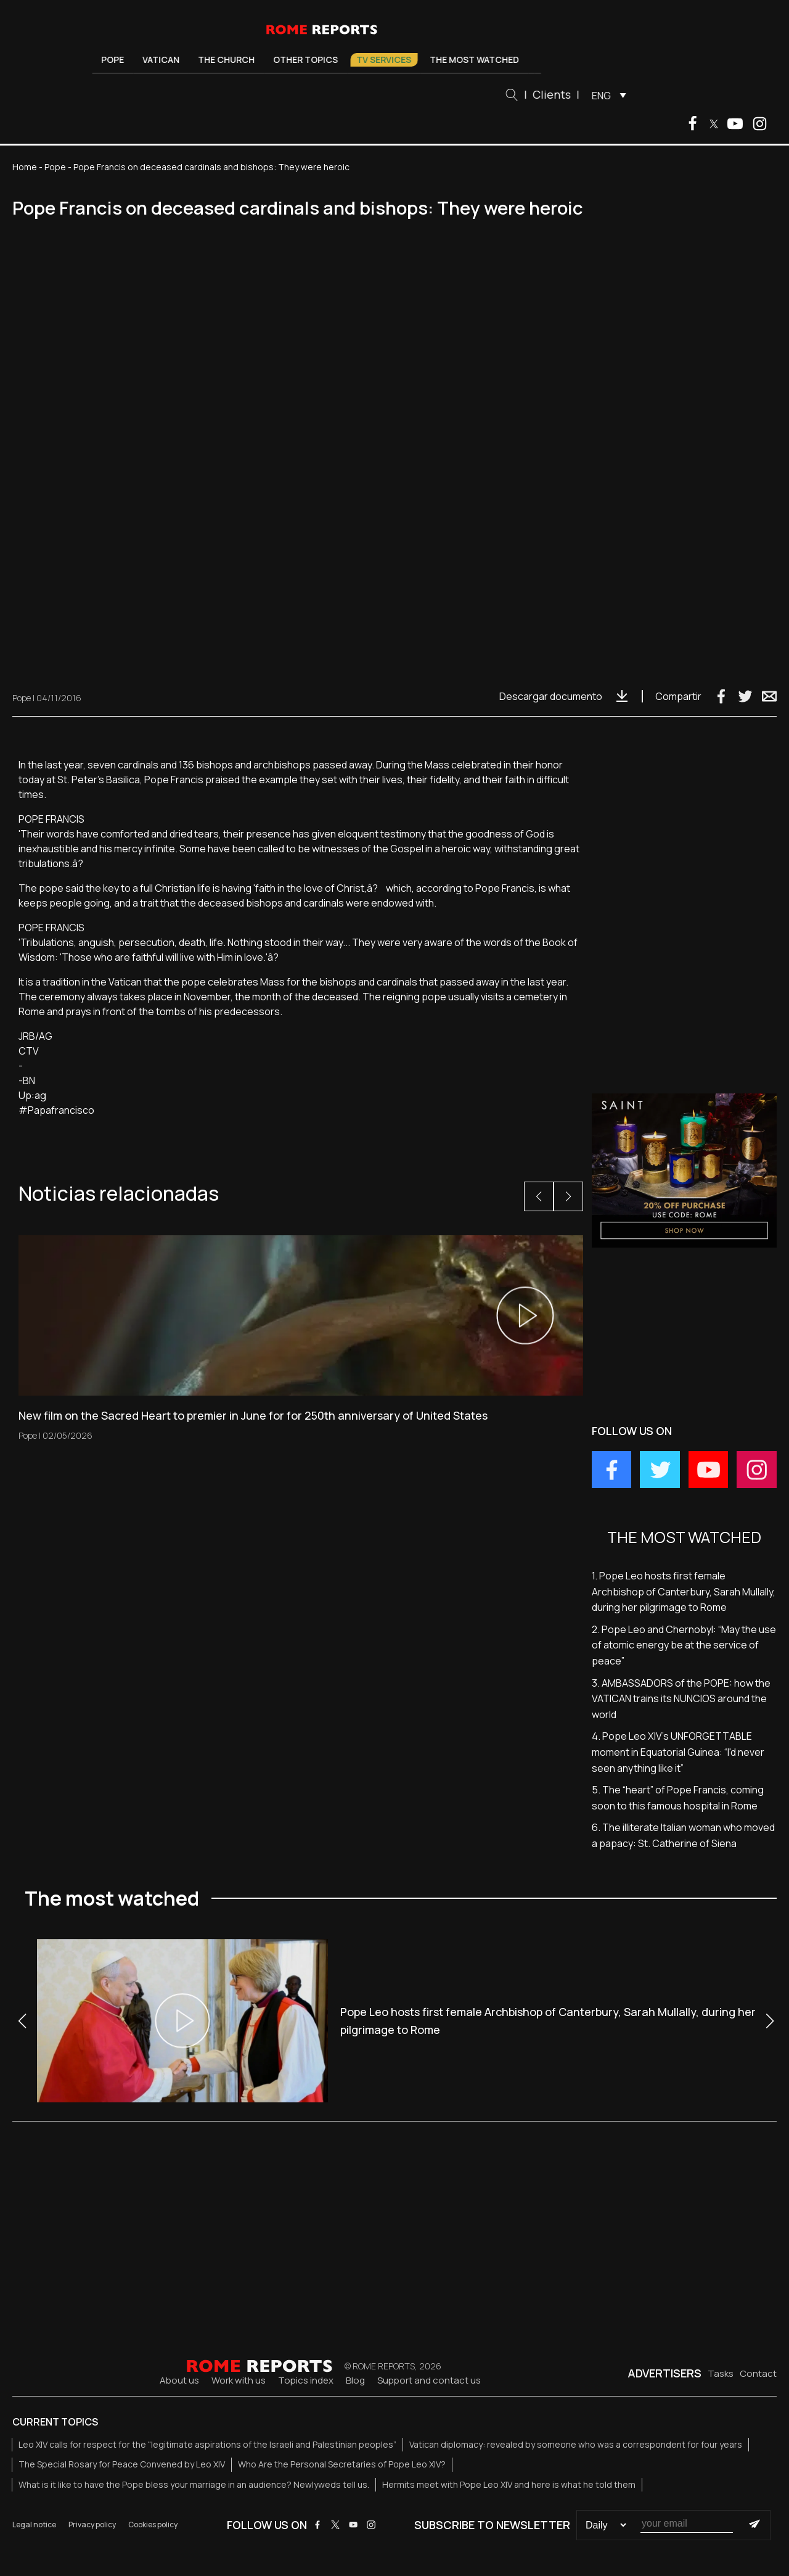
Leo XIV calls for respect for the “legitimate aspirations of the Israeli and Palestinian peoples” (207, 2444)
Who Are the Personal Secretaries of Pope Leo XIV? (342, 2464)
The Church (231, 59)
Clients (557, 94)
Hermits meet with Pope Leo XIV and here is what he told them (509, 2484)
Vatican (166, 59)
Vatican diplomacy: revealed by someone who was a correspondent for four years (575, 2444)
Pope (118, 59)
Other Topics (311, 59)
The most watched (480, 59)
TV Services (389, 59)
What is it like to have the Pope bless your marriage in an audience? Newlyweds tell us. (193, 2484)
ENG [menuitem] (606, 95)
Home (24, 167)
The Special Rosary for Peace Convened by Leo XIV (121, 2464)
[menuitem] (611, 95)
